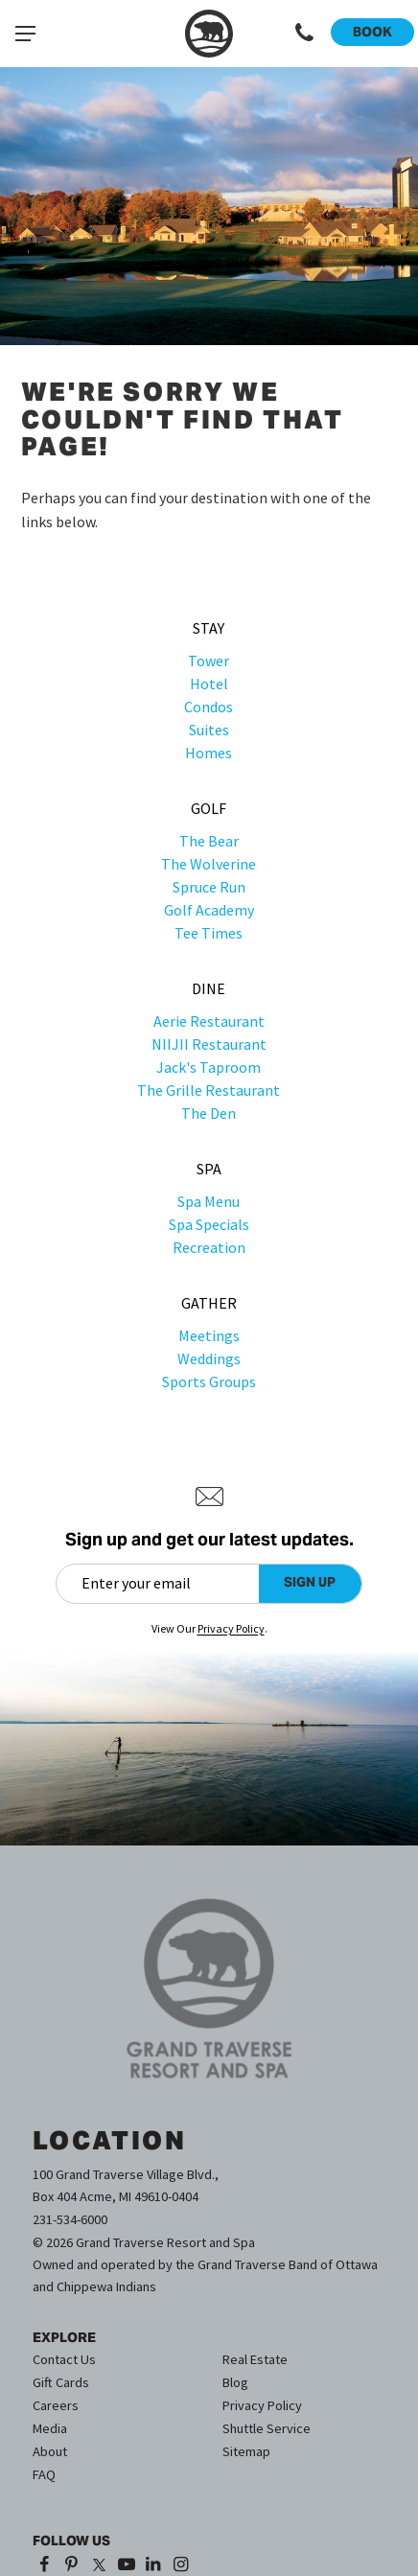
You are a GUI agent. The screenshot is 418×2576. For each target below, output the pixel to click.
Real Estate (255, 2359)
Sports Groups (209, 1381)
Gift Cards (61, 2382)
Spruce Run (209, 886)
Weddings (209, 1358)
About (50, 2451)
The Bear (209, 840)
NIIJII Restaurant (209, 1044)
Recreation (209, 1247)
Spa (209, 1168)
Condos (208, 706)
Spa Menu (208, 1201)
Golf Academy (209, 909)
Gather (209, 1302)
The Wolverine (208, 863)
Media (50, 2428)
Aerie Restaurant (209, 1021)
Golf (208, 808)
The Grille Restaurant (208, 1090)
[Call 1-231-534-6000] (305, 33)
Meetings (209, 1335)
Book (372, 31)
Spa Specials (209, 1224)
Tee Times (208, 932)
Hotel (209, 683)
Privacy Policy (262, 2405)
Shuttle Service (266, 2428)
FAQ (44, 2474)
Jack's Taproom (208, 1067)
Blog (235, 2382)
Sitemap (246, 2451)
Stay (208, 628)
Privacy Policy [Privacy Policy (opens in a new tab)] (231, 1628)
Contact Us (64, 2359)
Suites (209, 729)
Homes (208, 752)
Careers (56, 2405)
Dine (208, 988)
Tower (208, 660)
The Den (208, 1113)
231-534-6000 (70, 2219)
